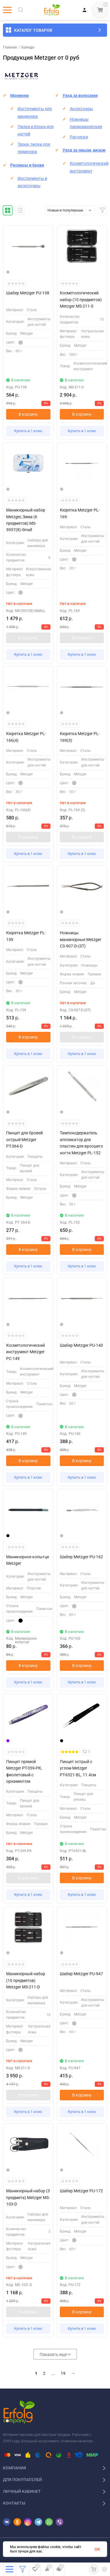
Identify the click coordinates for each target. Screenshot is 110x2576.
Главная (10, 47)
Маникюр (19, 95)
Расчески (79, 137)
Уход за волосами (80, 95)
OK (97, 2549)
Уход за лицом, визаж (84, 150)
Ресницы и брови (27, 165)
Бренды (27, 47)
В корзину (28, 414)
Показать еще (55, 2354)
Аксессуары (81, 108)
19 (63, 2373)
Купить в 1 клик (28, 431)
